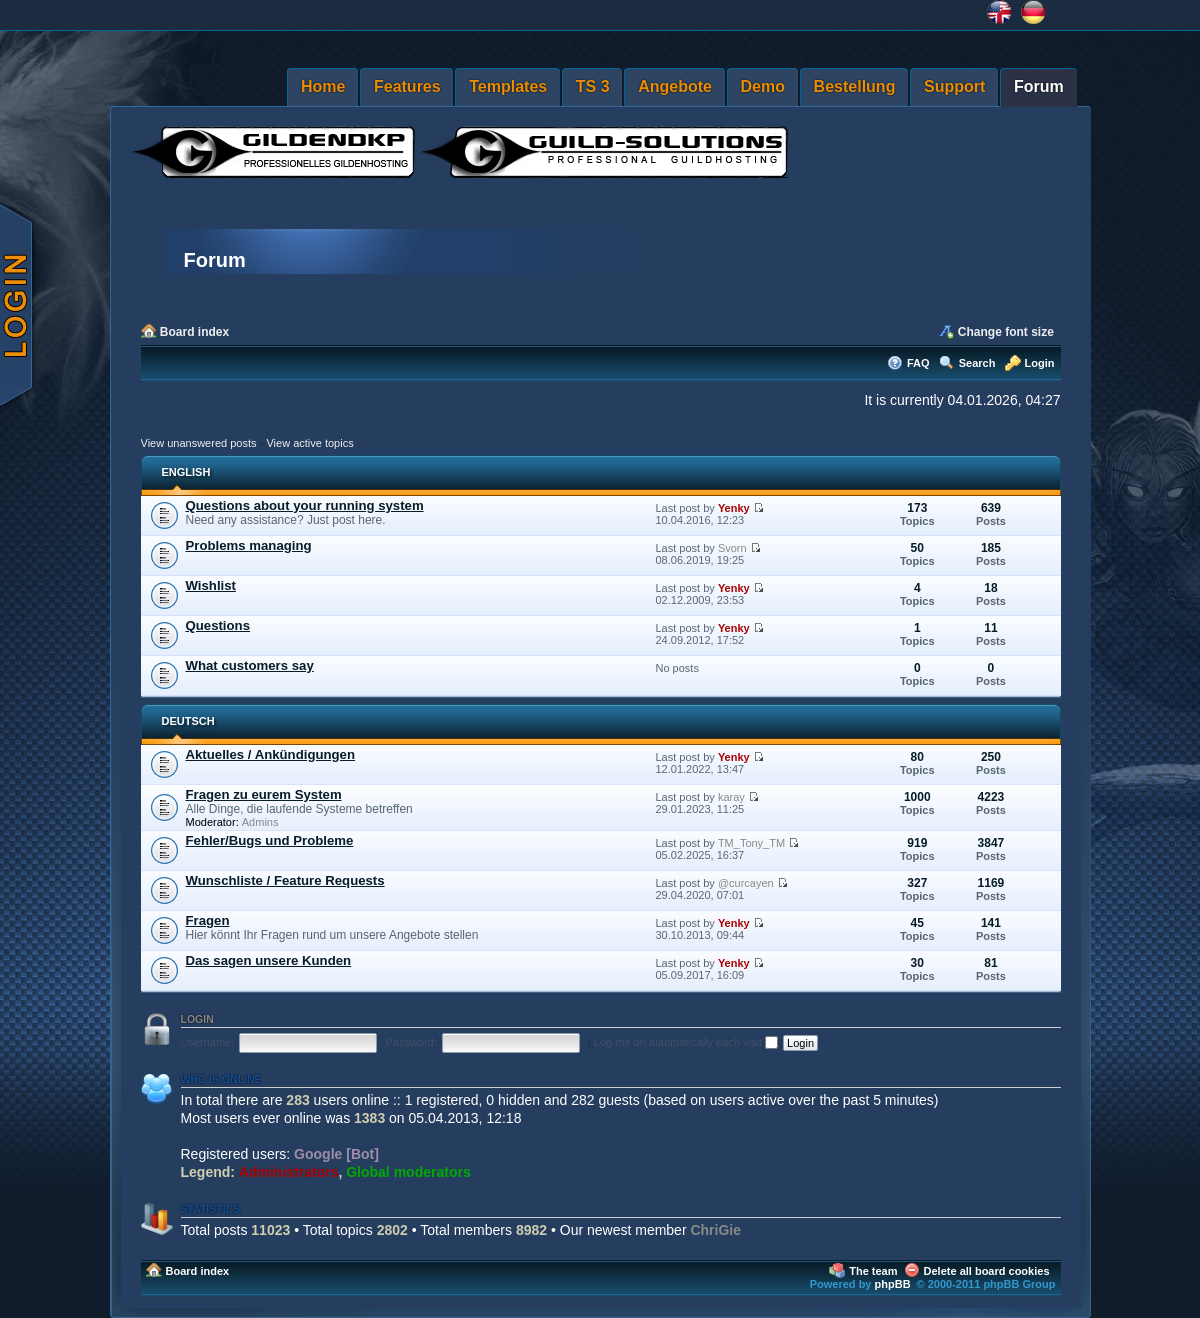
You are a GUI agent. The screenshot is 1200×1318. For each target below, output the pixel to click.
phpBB (893, 1284)
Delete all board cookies (987, 1271)
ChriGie (715, 1230)
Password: (410, 1042)
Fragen (208, 920)
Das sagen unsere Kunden (269, 960)
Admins (260, 822)
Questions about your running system (305, 505)
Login (1040, 363)
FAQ (918, 363)
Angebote (675, 86)
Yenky (734, 508)
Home (323, 86)
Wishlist (211, 585)
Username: (208, 1042)
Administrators (289, 1172)
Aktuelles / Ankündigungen (271, 754)
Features (407, 86)
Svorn (732, 548)
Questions (218, 625)
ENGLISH (186, 472)
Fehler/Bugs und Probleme (270, 840)
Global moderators (408, 1172)
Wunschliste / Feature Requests (285, 880)
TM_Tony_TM (751, 843)
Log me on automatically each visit (686, 1042)
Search (977, 363)
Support (954, 86)
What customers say (250, 665)
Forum (1039, 86)
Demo (763, 86)
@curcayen (746, 883)
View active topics (309, 443)
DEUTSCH (188, 721)
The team (873, 1271)
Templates (508, 86)
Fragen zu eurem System (264, 794)
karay (731, 797)
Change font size (1006, 332)
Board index (194, 332)
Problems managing (249, 545)
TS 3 (593, 86)
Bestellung (855, 86)
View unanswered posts (199, 443)
